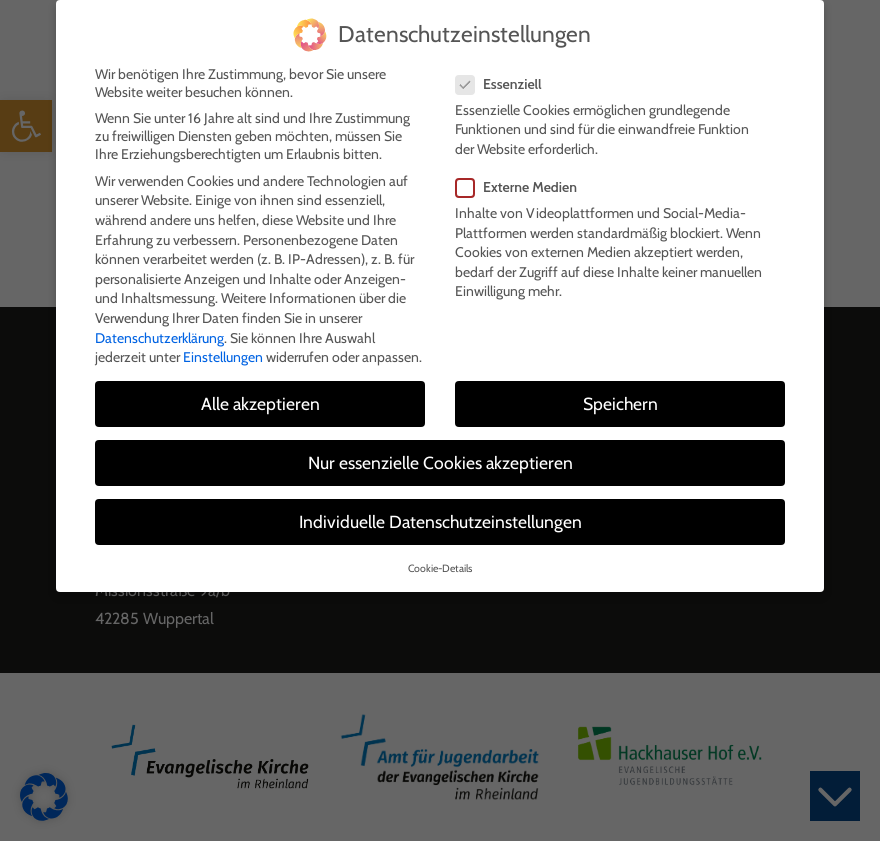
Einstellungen (223, 352)
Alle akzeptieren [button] (260, 398)
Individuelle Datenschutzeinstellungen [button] (440, 517)
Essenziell (505, 79)
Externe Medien (522, 182)
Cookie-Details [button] (440, 563)
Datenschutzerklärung (159, 333)
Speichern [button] (620, 398)
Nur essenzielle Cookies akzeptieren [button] (440, 458)
